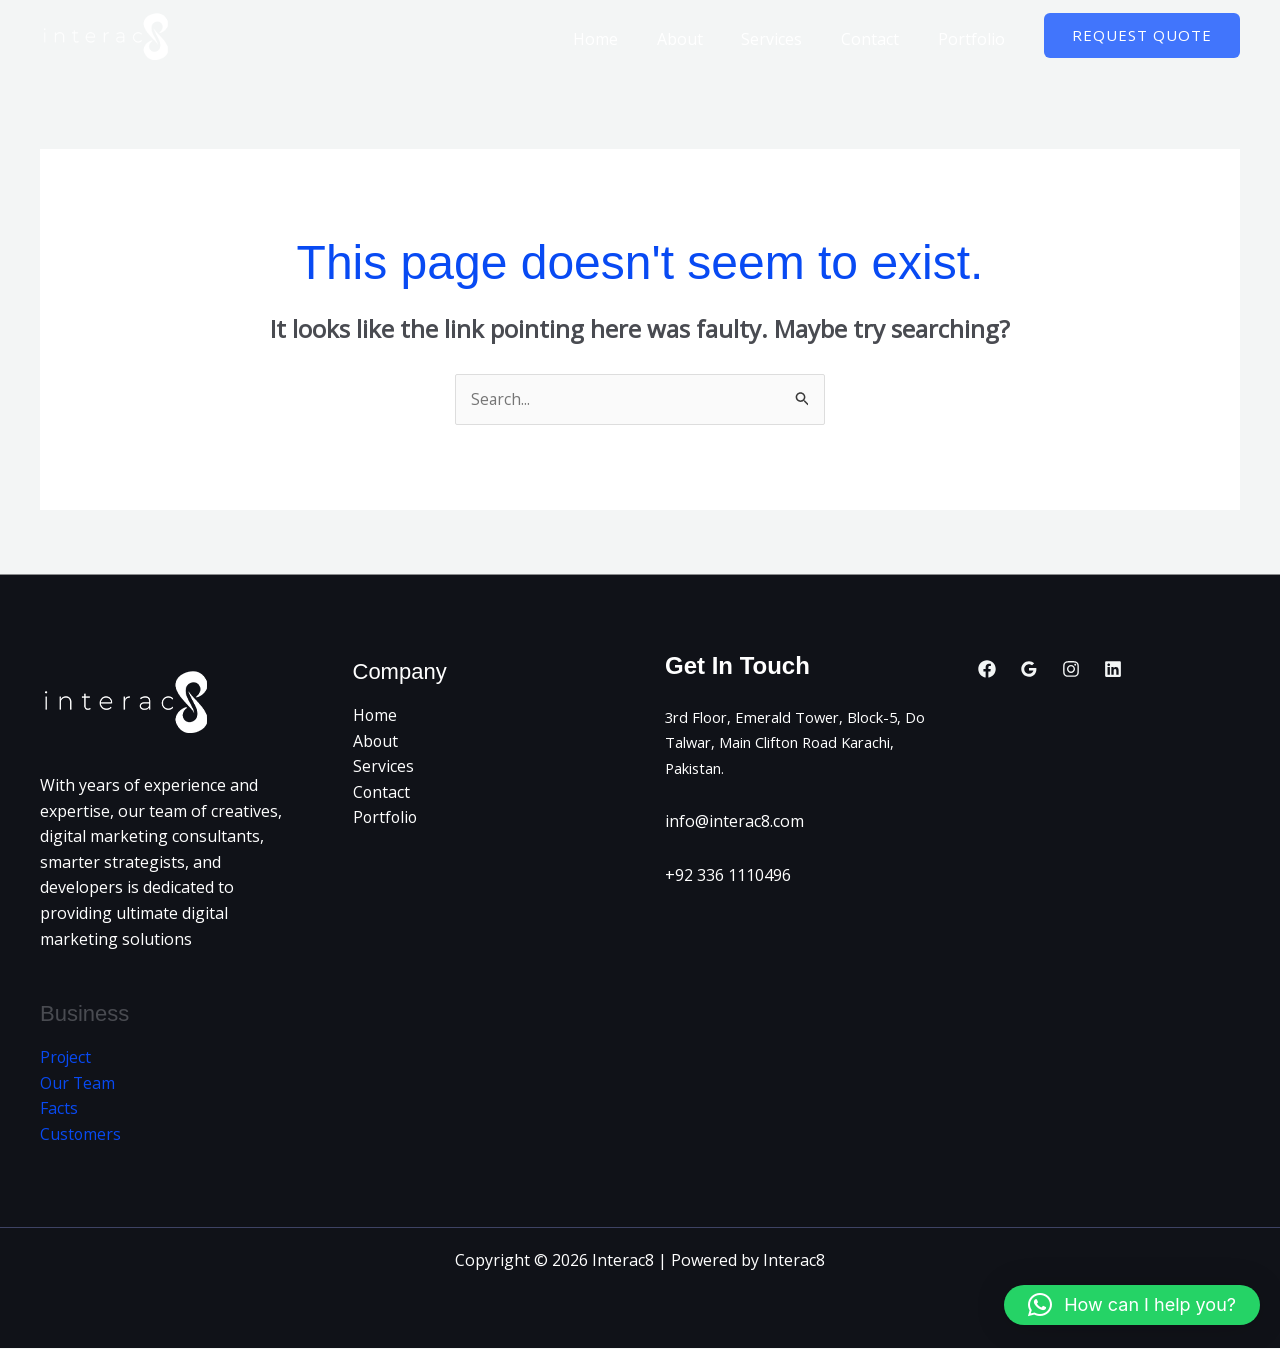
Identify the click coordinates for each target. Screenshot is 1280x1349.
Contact (880, 39)
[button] (1142, 35)
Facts (59, 1109)
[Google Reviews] (1029, 669)
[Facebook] (987, 669)
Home (625, 39)
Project (66, 1058)
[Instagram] (1071, 669)
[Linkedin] (1113, 669)
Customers (81, 1135)
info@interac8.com (734, 822)
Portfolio (974, 39)
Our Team (78, 1084)
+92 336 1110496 (728, 876)
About (703, 39)
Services (788, 39)
